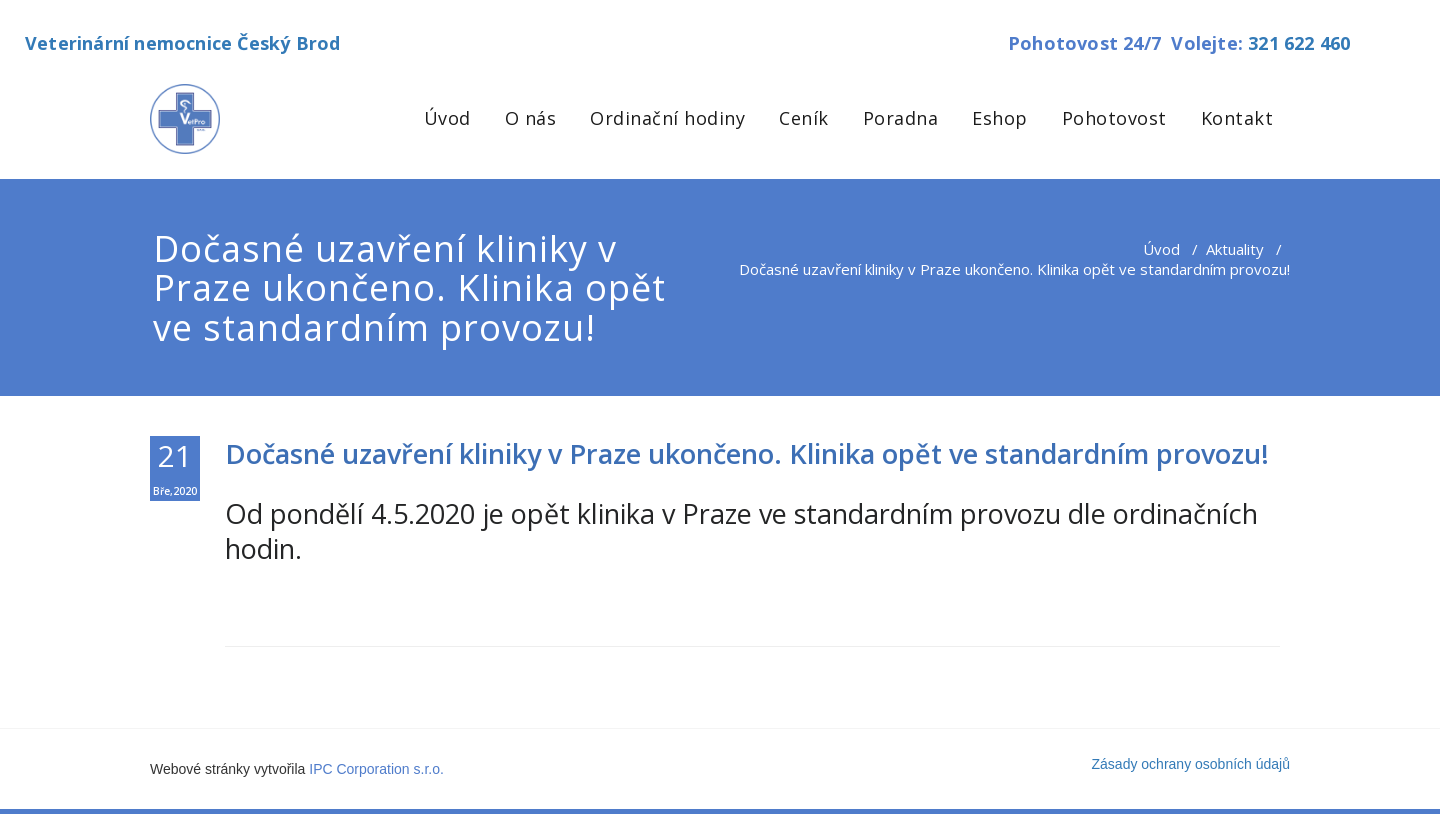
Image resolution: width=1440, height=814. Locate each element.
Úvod (447, 118)
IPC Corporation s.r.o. (376, 769)
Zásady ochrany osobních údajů (1191, 764)
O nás (531, 118)
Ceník (804, 118)
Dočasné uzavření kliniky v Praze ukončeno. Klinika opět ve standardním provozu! (747, 453)
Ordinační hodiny (667, 118)
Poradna (901, 118)
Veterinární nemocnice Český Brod (182, 43)
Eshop (1000, 118)
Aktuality (1235, 249)
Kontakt (1237, 118)
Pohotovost (1114, 118)
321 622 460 (1299, 43)
